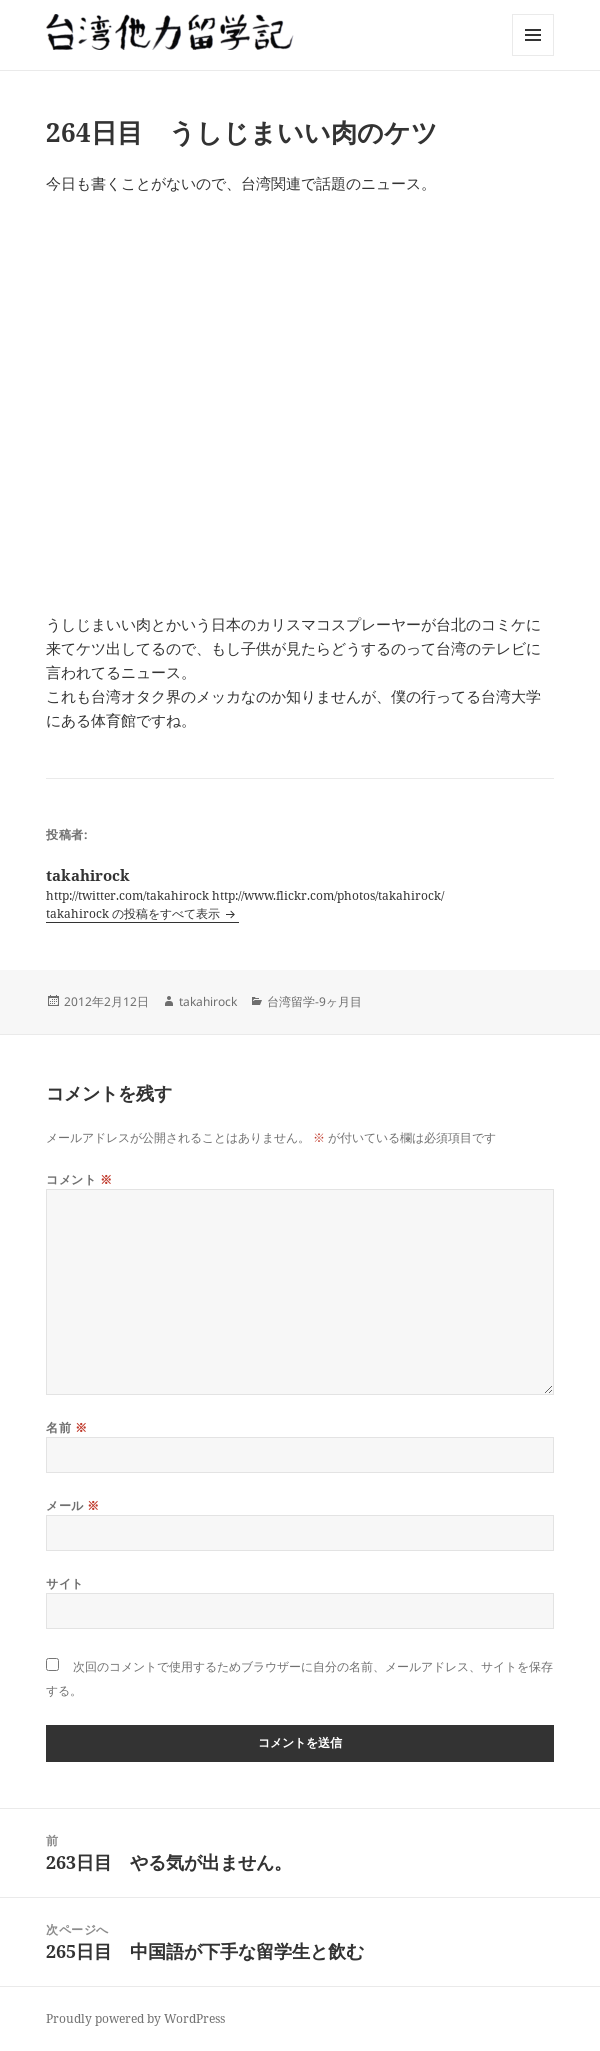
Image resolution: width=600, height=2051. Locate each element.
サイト (64, 1583)
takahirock (208, 1001)
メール (72, 1505)
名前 (66, 1427)
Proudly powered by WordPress (135, 2018)
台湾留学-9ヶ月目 (314, 1001)
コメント (79, 1179)
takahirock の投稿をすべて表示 (134, 913)
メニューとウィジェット (533, 55)
